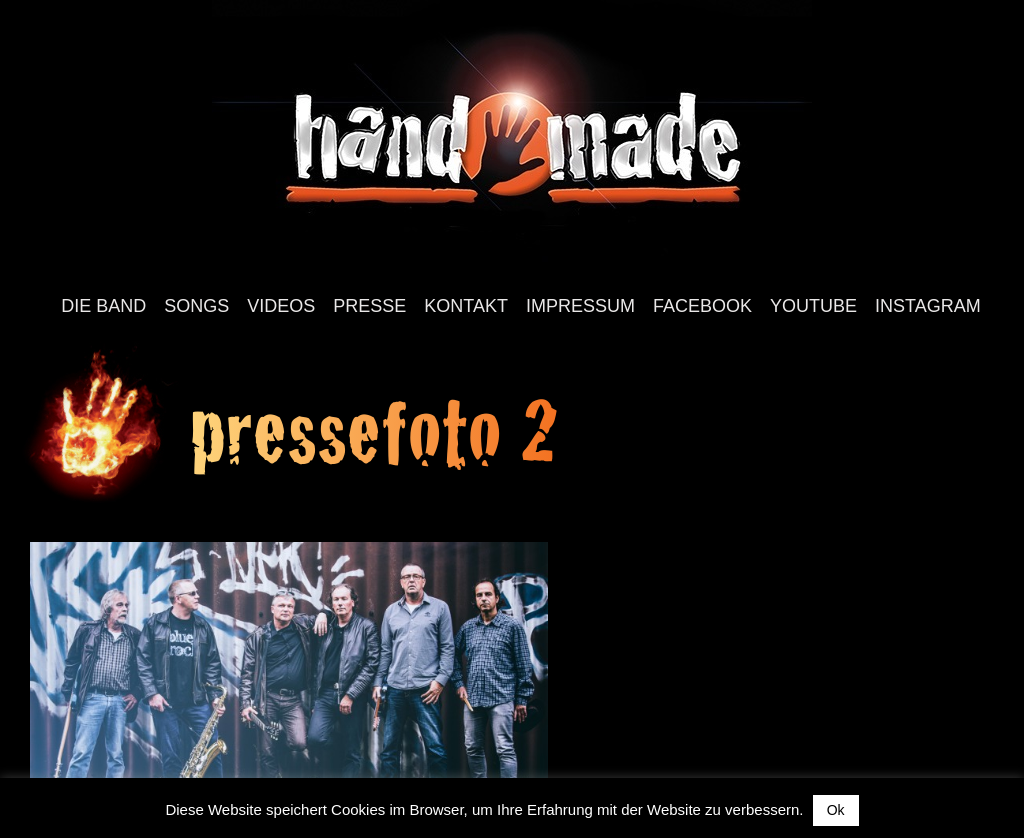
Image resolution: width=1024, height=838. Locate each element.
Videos (281, 306)
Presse (369, 306)
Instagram (928, 306)
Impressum (580, 306)
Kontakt (466, 306)
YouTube (813, 306)
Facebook (702, 306)
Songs (196, 306)
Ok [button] (836, 810)
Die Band (103, 306)
